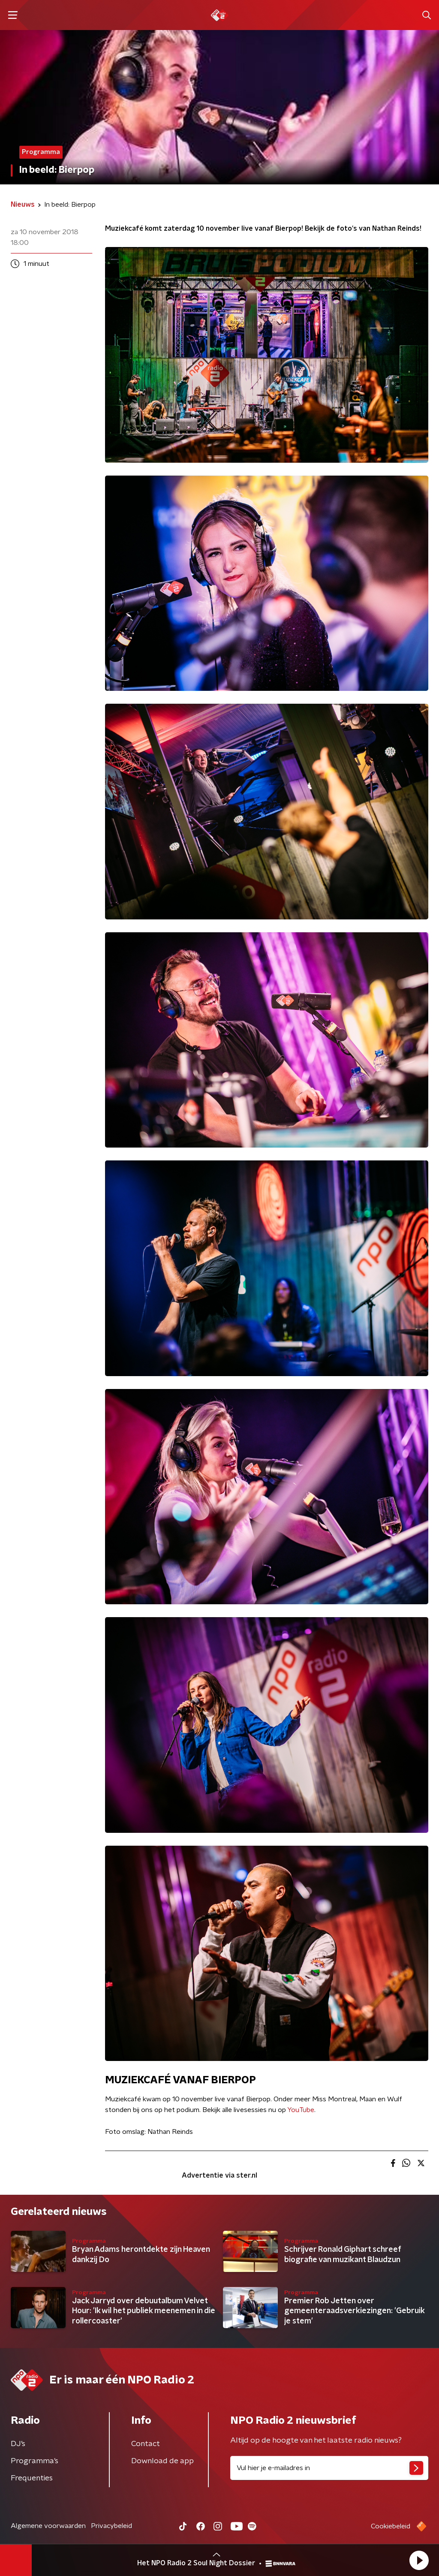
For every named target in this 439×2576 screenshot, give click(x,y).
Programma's (34, 2461)
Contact (145, 2444)
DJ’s (18, 2444)
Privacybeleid (111, 2525)
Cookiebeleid (390, 2526)
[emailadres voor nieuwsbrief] (329, 2468)
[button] (419, 2560)
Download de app (162, 2461)
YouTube (300, 2109)
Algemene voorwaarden (48, 2525)
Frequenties (32, 2478)
